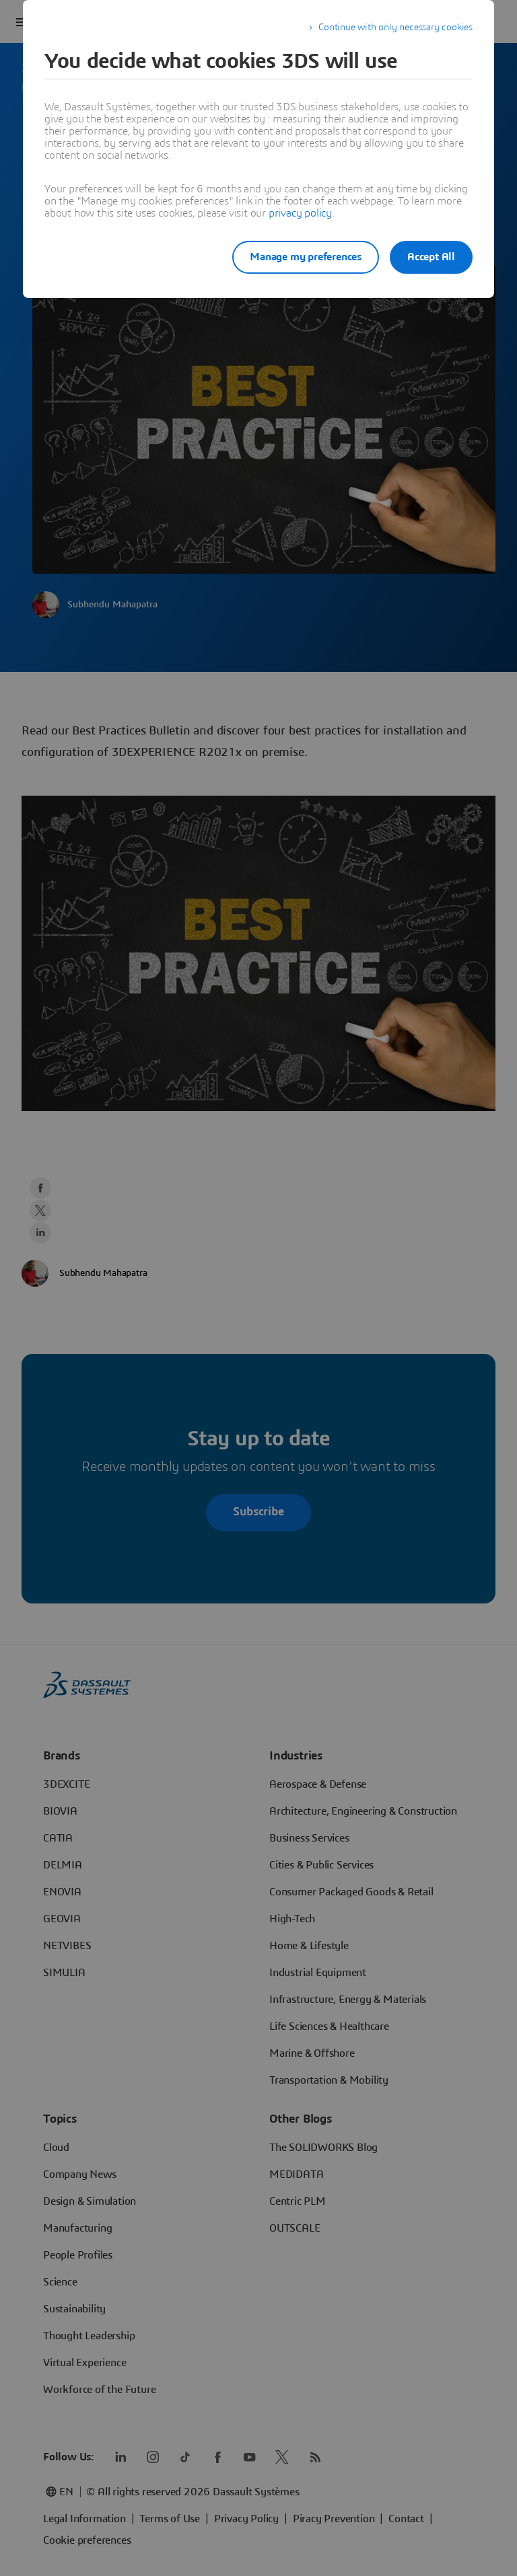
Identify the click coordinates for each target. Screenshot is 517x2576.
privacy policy (300, 213)
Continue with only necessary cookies (395, 27)
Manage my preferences (295, 257)
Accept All (431, 257)
